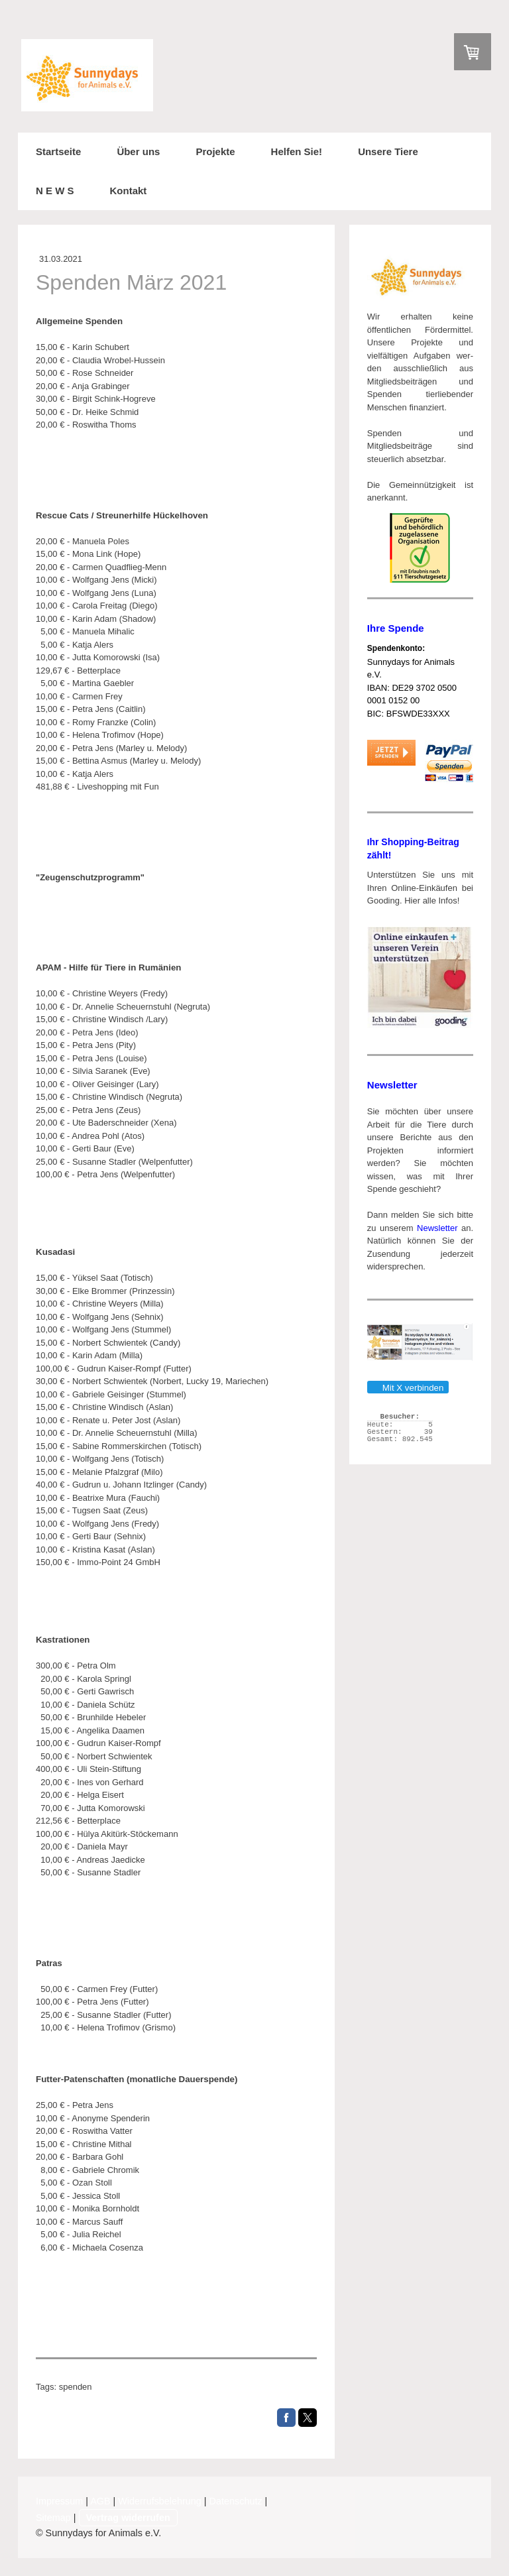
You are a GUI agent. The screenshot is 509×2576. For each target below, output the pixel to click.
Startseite (58, 151)
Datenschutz (235, 2501)
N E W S (55, 190)
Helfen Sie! (297, 151)
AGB (100, 2501)
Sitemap (53, 2517)
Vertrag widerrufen (128, 2517)
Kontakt (128, 190)
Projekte (215, 151)
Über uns (138, 151)
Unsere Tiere (388, 151)
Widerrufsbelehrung (159, 2501)
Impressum (59, 2501)
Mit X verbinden (407, 1388)
